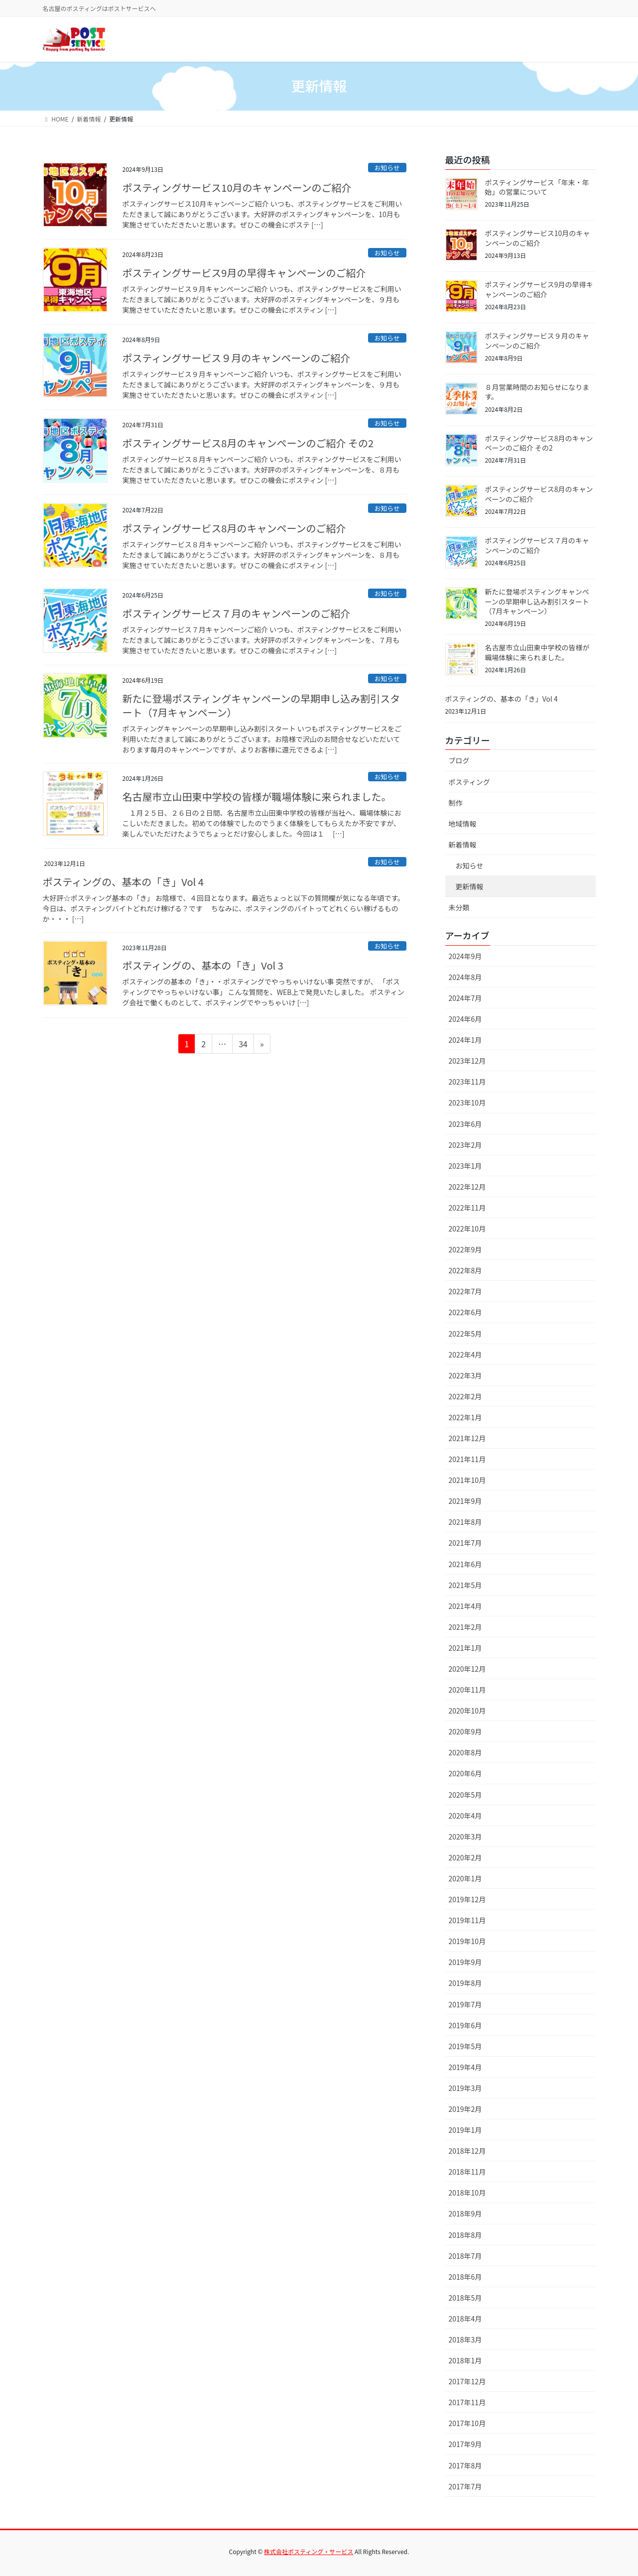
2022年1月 (465, 1417)
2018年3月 (465, 2339)
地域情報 (463, 824)
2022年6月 (465, 1312)
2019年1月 (465, 2130)
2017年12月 (467, 2381)
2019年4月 (465, 2067)
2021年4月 (465, 1606)
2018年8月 (465, 2235)
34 (243, 1045)
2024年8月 (465, 977)
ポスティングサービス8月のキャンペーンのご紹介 (234, 528)
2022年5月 (465, 1334)
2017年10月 (467, 2423)
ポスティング (469, 782)
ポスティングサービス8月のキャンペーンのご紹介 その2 (248, 443)
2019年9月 (465, 1962)
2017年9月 (465, 2444)
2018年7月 (465, 2256)
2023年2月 (465, 1145)
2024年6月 (465, 1019)
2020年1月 (465, 1878)
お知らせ (387, 167)
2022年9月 (465, 1249)
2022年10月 (467, 1228)
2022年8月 (465, 1270)
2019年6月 (465, 2025)
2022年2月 (465, 1396)
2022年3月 (465, 1375)
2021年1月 (465, 1648)
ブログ (459, 760)
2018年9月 (465, 2213)
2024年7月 (465, 998)
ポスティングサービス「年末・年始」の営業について (537, 187)
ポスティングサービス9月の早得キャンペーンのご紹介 (244, 272)
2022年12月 (467, 1187)
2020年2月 (465, 1857)
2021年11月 (467, 1459)
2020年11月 (467, 1690)
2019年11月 (467, 1920)
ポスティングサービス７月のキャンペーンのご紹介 (237, 613)
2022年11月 (467, 1208)
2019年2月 (465, 2109)
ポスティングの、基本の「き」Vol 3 (203, 965)
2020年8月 (465, 1752)
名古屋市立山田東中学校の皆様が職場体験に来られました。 (257, 796)
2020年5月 (465, 1795)
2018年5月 (465, 2298)
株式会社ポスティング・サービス (308, 2551)
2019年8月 (465, 1983)
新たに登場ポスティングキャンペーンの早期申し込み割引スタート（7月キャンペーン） (261, 705)
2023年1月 (465, 1166)
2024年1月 (465, 1040)
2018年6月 (465, 2277)
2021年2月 (465, 1627)
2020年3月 (465, 1836)
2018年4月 (465, 2319)
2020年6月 (465, 1773)
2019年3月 (465, 2088)
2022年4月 (465, 1354)
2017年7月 (465, 2486)
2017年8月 (465, 2465)
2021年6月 (465, 1564)
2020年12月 (467, 1669)
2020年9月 (465, 1731)
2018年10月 (467, 2193)
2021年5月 (465, 1585)
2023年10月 (467, 1102)
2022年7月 (465, 1291)
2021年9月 (465, 1501)
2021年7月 (465, 1543)
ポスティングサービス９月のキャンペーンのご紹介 (237, 358)
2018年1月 (465, 2360)
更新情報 (470, 886)
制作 (456, 803)
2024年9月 (465, 956)
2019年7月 (465, 2004)
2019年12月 (467, 1899)
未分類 (459, 907)
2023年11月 (467, 1082)
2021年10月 (467, 1480)
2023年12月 (467, 1061)
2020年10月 (467, 1711)
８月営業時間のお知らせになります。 (537, 392)
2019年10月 (467, 1941)
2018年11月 (467, 2172)
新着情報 (463, 845)
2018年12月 (467, 2151)
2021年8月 (465, 1522)
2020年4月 (465, 1816)
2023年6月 (465, 1124)
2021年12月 (467, 1438)
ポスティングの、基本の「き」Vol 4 (123, 881)
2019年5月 (465, 2046)
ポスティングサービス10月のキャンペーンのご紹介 (237, 187)
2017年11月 (467, 2402)
